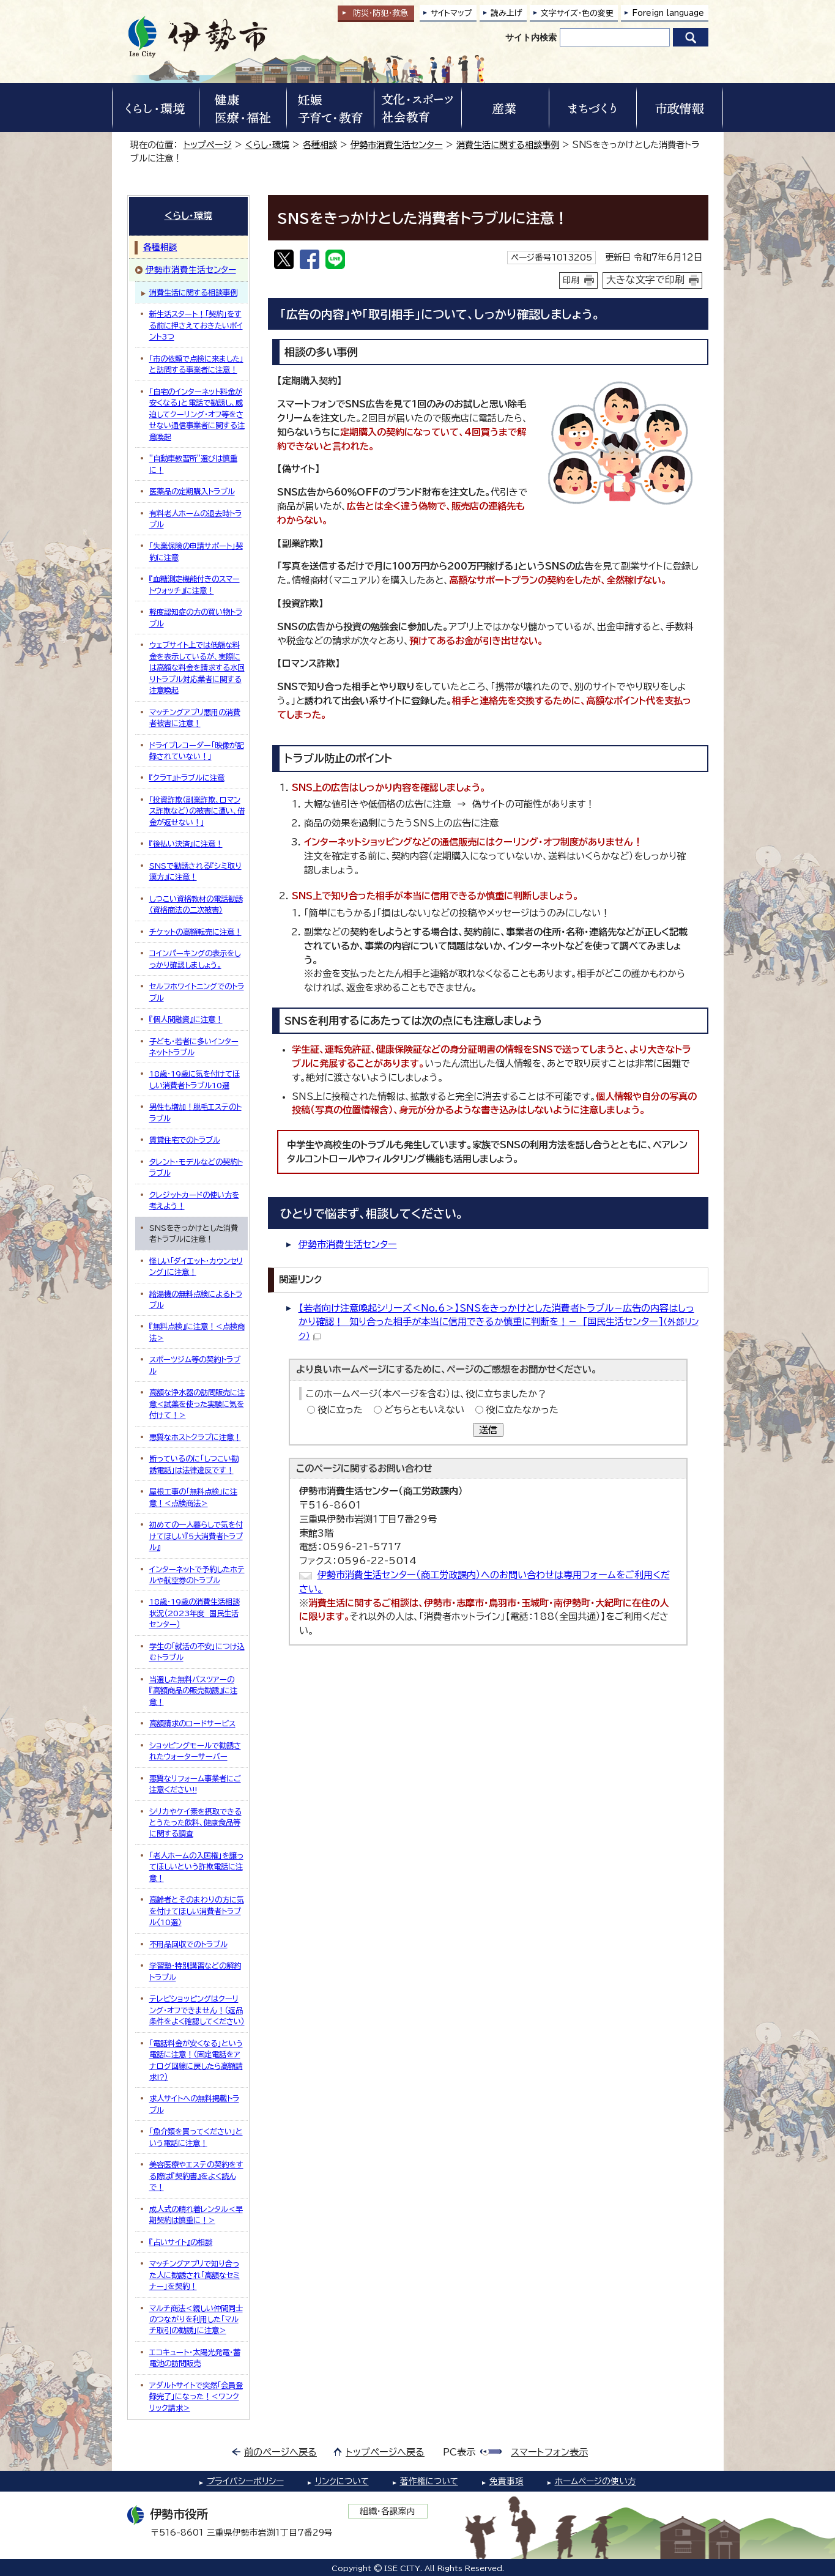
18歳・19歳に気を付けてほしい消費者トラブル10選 (194, 1079)
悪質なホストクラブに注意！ (195, 1437)
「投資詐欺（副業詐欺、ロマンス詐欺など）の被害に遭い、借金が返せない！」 (197, 811)
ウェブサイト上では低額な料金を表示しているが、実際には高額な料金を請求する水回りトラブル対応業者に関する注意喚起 (197, 667)
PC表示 (459, 2452)
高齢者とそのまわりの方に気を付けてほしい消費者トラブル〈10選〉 (196, 1911)
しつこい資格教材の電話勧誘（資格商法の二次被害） (196, 904)
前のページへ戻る (280, 2452)
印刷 (571, 280)
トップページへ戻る (385, 2452)
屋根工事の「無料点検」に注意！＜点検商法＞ (193, 1497)
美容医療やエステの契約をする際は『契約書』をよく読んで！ (196, 2176)
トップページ (208, 144)
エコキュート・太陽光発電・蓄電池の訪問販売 (194, 2357)
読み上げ (506, 13)
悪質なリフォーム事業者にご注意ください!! (195, 1784)
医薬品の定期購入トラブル (192, 491)
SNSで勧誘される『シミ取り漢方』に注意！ (195, 871)
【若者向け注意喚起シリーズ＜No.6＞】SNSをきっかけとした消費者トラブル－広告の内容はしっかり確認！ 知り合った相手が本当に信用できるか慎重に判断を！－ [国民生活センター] (499, 1322)
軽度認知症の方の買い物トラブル (195, 617)
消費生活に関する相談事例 (507, 144)
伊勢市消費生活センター (397, 144)
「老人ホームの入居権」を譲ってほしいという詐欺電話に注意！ (196, 1867)
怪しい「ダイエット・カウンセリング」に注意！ (196, 1266)
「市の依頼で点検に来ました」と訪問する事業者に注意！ (196, 364)
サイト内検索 (531, 37)
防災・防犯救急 (380, 13)
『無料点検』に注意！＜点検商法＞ (197, 1332)
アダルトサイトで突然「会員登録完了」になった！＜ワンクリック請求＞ (196, 2396)
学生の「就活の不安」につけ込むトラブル (197, 1651)
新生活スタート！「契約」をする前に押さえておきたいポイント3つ (196, 325)
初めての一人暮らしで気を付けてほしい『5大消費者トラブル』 (196, 1536)
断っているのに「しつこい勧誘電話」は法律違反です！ (194, 1464)
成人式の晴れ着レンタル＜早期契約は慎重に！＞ (196, 2214)
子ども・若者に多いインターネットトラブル (194, 1046)
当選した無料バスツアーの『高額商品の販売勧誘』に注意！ (193, 1691)
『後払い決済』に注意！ (186, 843)
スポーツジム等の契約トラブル (194, 1365)
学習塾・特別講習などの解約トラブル (195, 1971)
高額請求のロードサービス (192, 1723)
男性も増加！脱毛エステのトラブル (195, 1112)
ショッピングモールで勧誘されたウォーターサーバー (195, 1751)
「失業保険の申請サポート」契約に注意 (196, 551)
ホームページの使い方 (595, 2481)
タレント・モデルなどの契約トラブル (196, 1167)
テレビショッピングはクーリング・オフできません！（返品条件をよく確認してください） (197, 2010)
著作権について (429, 2481)
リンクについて (342, 2481)
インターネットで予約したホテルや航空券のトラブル (197, 1574)
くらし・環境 (267, 144)
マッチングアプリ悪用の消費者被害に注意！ (194, 717)
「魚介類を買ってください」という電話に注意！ (196, 2137)
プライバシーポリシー (245, 2481)
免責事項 (506, 2481)
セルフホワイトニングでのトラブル (196, 991)
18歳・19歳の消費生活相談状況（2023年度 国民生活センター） (194, 1613)
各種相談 (320, 144)
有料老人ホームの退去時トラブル (195, 519)
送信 (488, 1430)
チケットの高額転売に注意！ (195, 931)
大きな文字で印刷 (645, 279)
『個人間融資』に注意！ (186, 1019)
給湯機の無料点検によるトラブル (195, 1299)
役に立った (340, 1409)
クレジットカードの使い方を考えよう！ (194, 1200)
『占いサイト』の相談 (180, 2242)
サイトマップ (451, 13)
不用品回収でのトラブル (188, 1944)
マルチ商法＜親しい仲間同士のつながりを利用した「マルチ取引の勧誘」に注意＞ (196, 2319)
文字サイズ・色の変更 (577, 13)
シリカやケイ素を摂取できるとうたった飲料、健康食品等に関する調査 (195, 1823)
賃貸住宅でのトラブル (184, 1139)
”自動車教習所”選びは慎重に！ (193, 464)
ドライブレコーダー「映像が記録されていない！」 (196, 750)
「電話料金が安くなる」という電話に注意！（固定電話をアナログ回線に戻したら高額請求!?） (196, 2060)
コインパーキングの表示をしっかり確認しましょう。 (194, 958)
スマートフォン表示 (549, 2452)
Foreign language (668, 13)
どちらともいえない (424, 1409)
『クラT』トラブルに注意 (187, 777)
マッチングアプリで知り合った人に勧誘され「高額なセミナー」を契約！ (194, 2275)
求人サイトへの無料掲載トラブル (194, 2104)
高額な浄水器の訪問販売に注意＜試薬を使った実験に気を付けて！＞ (197, 1404)
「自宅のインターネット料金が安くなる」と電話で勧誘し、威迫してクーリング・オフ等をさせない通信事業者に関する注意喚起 (197, 414)
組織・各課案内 (387, 2511)
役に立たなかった (522, 1409)
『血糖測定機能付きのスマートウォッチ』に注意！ (194, 584)
